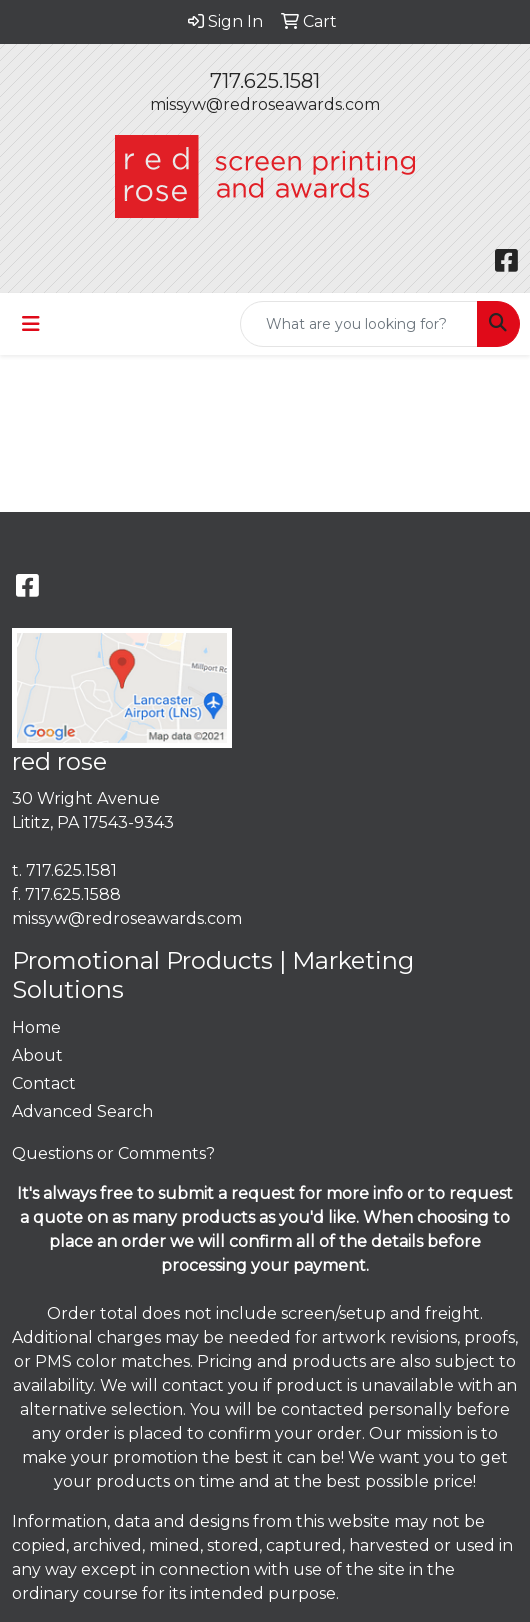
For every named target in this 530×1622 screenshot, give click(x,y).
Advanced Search (82, 1111)
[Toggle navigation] (31, 324)
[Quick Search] (359, 324)
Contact (44, 1083)
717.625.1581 (265, 81)
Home (36, 1027)
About (37, 1055)
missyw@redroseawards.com (265, 104)
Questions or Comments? (113, 1153)
